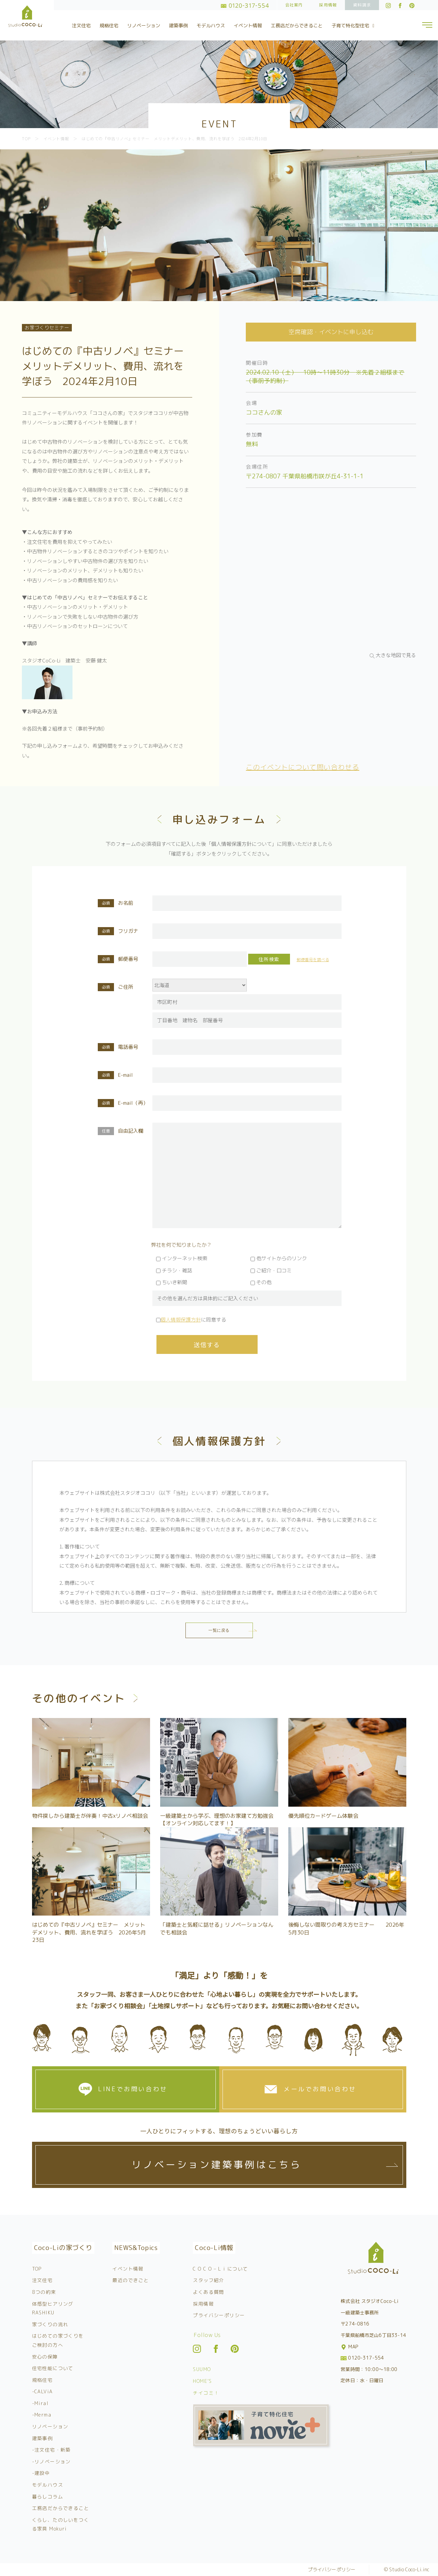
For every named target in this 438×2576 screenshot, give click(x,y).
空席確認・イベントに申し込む (331, 332)
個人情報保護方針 (180, 1319)
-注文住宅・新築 (51, 2450)
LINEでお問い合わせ (133, 2089)
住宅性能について (53, 2368)
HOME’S (202, 2381)
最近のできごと (130, 2280)
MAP (350, 2346)
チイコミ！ (206, 2393)
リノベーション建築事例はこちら (216, 2164)
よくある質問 (208, 2292)
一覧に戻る (219, 1630)
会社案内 (294, 5)
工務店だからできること (297, 25)
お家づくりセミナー (47, 327)
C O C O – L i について (220, 2269)
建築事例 (178, 25)
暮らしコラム (47, 2496)
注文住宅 (81, 25)
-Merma (41, 2414)
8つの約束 (44, 2292)
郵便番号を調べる (313, 960)
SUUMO (202, 2369)
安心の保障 (45, 2356)
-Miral (40, 2403)
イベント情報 (248, 25)
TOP (37, 2269)
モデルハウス (211, 25)
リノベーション (143, 25)
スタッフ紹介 (208, 2280)
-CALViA (42, 2391)
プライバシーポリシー (219, 2315)
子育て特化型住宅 (354, 25)
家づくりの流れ (50, 2324)
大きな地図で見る (396, 654)
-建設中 (41, 2473)
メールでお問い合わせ (320, 2089)
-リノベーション (51, 2461)
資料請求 (362, 5)
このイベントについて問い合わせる (302, 767)
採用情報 (328, 5)
